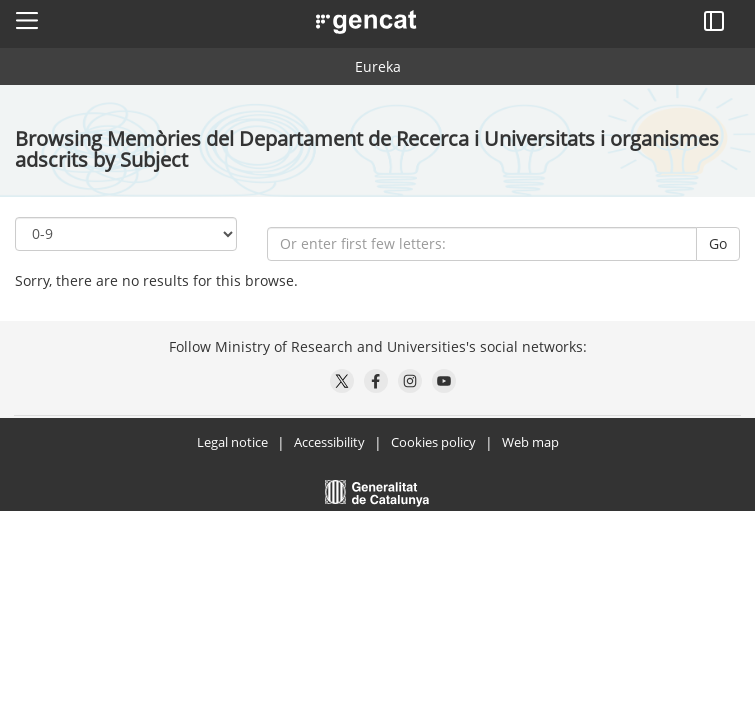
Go (718, 243)
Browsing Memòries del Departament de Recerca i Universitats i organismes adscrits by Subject (367, 149)
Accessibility (329, 442)
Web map (530, 442)
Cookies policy (433, 442)
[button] (27, 20)
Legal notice (232, 442)
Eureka (378, 66)
